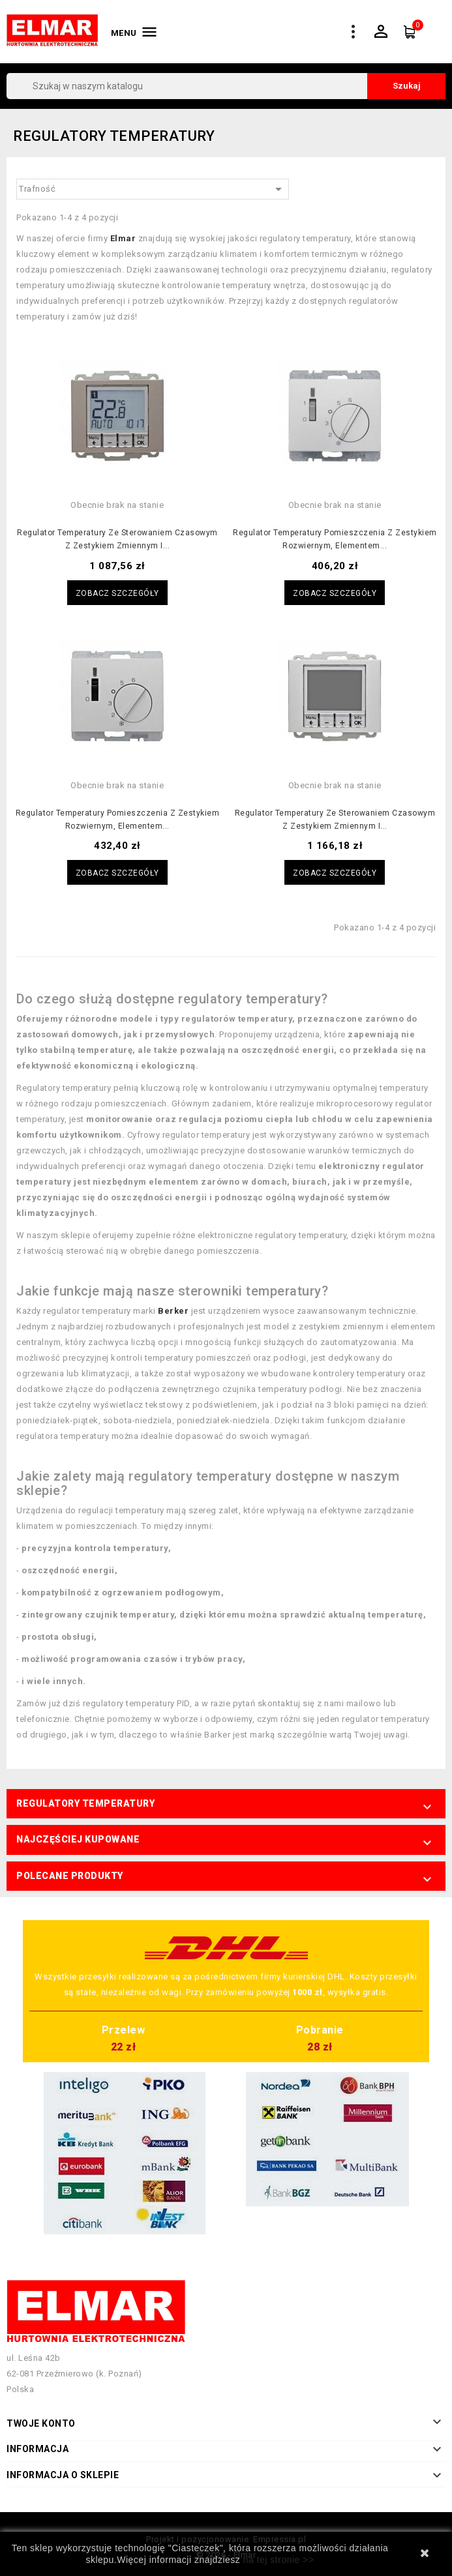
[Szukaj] (226, 86)
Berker (173, 1311)
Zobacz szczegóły (117, 593)
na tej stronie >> (278, 2559)
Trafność (152, 189)
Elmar (123, 238)
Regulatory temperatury (85, 1803)
